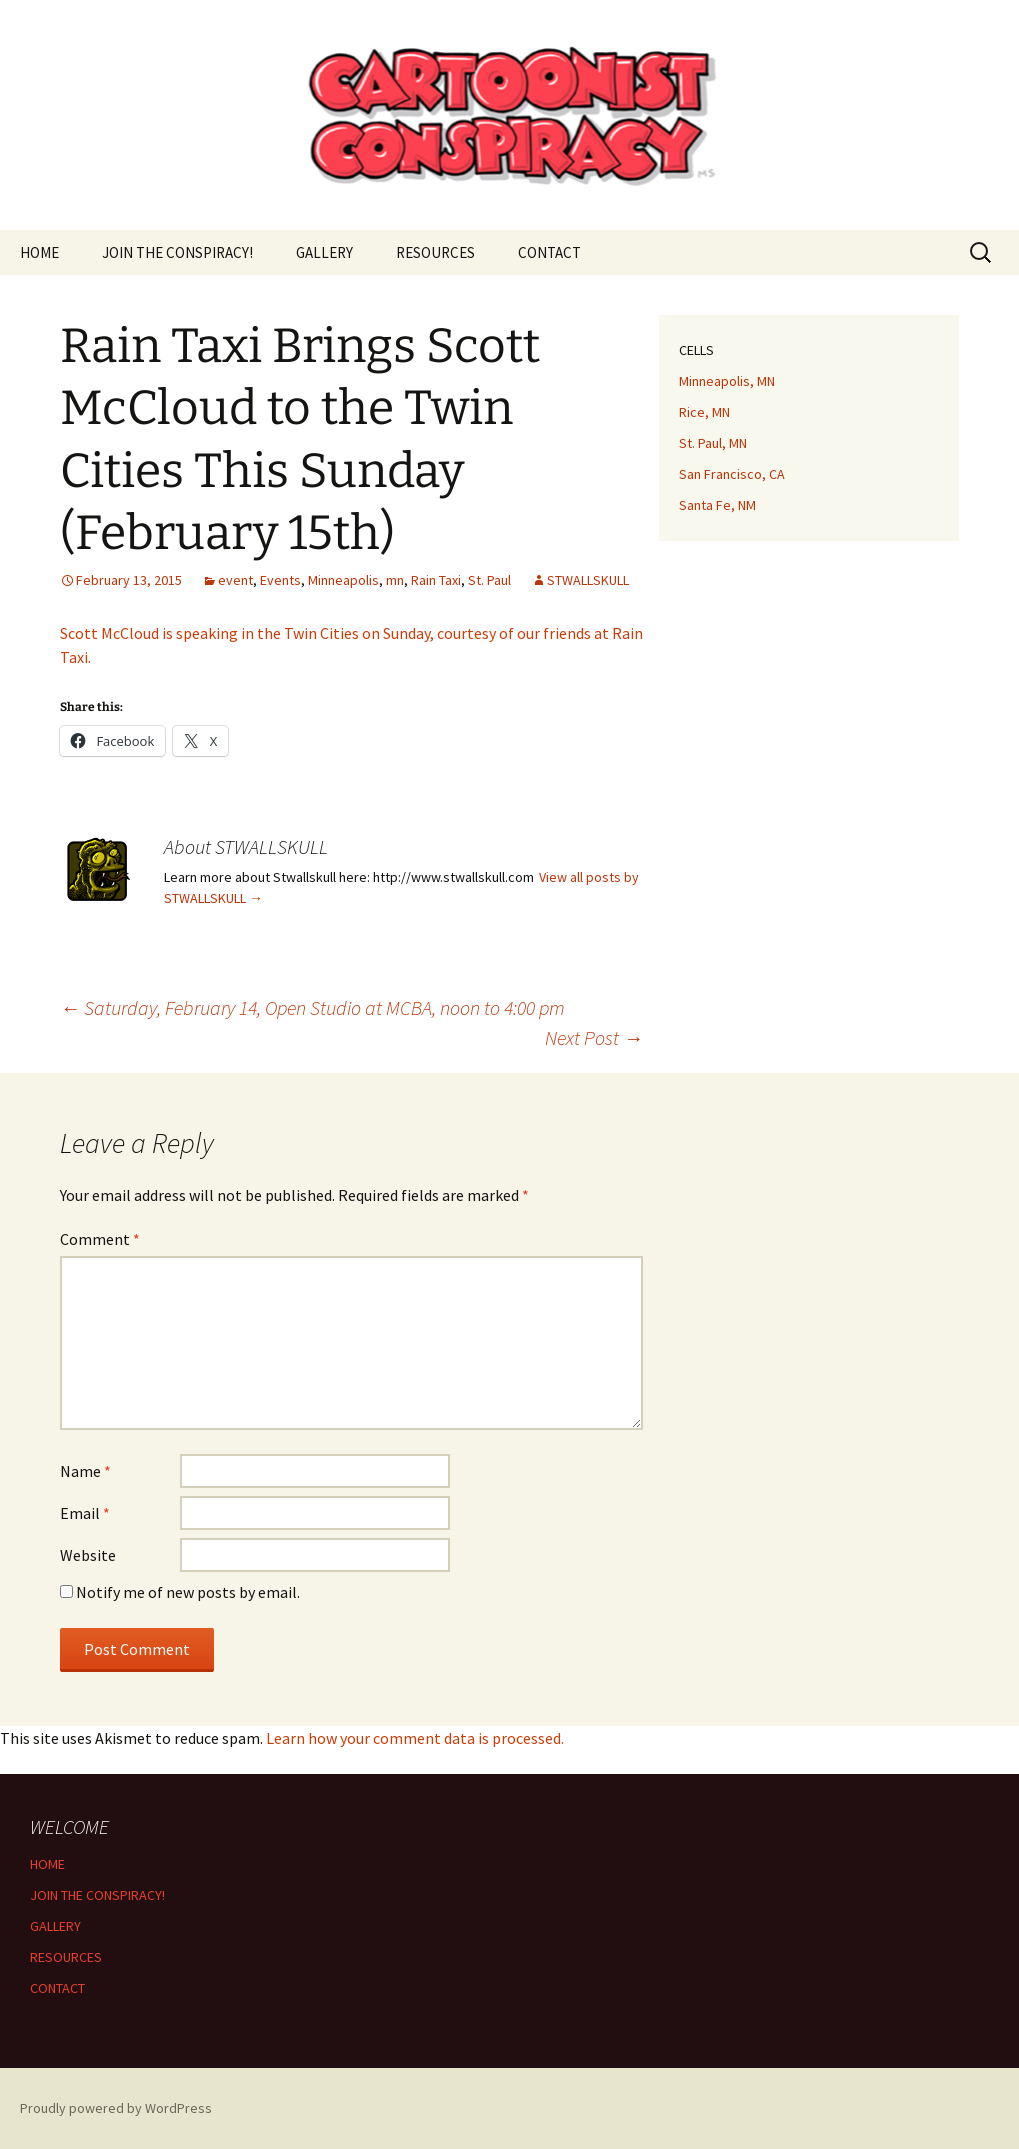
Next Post (594, 1037)
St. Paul (489, 580)
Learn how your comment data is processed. (415, 1738)
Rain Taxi (436, 580)
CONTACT (549, 252)
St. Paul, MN (713, 443)
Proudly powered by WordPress (116, 2108)
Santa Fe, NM (717, 505)
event (235, 580)
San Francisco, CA (732, 474)
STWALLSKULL (588, 580)
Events (280, 580)
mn (395, 580)
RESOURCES (435, 252)
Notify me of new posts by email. (188, 1592)
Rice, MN (704, 412)
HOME (39, 252)
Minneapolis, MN (727, 381)
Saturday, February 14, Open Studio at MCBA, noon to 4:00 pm (312, 1007)
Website (88, 1555)
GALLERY (324, 252)
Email (85, 1513)
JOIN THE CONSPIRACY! (177, 252)
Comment (100, 1239)
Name (85, 1471)
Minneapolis (343, 580)
